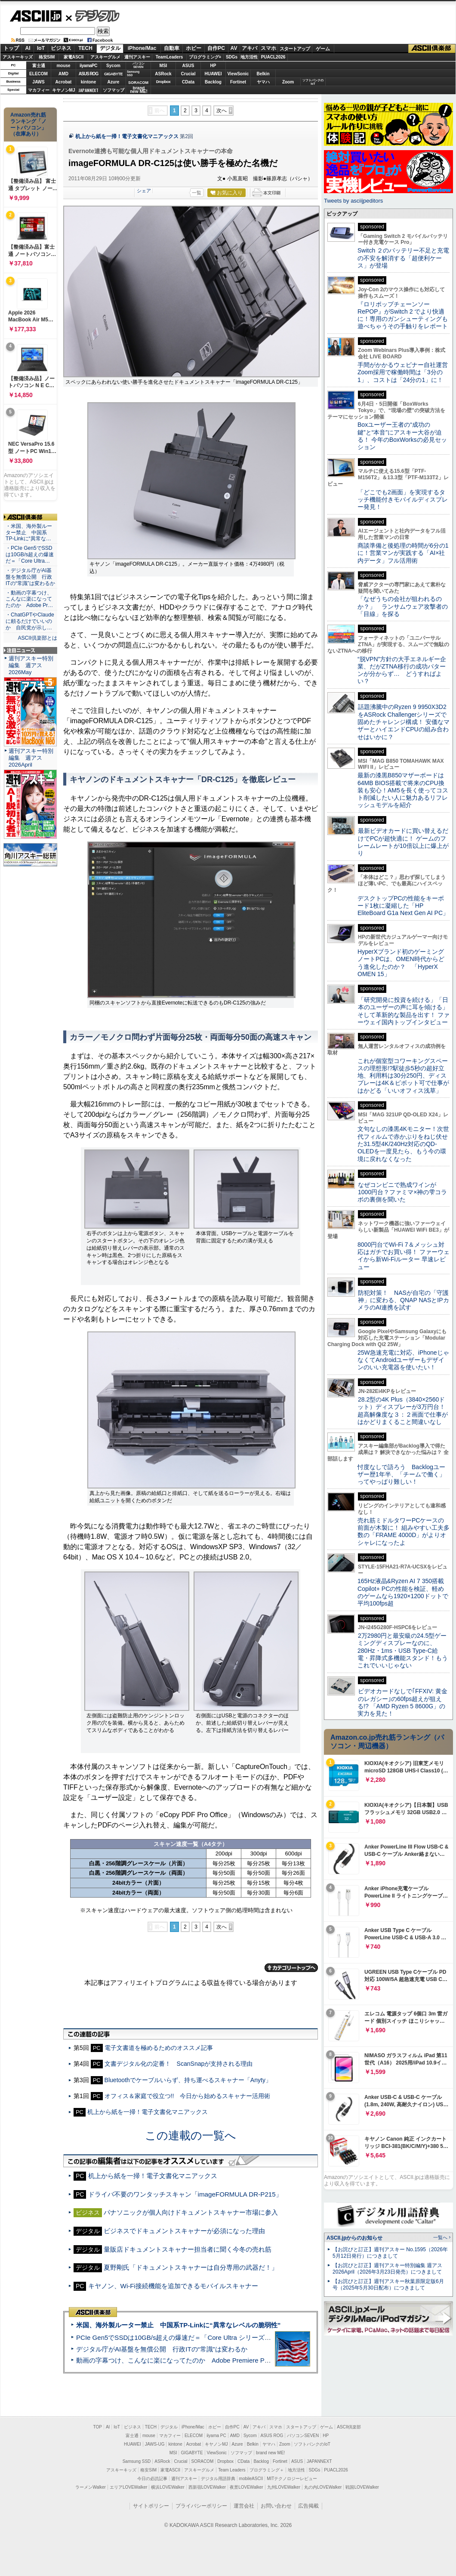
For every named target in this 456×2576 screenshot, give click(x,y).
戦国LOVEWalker (362, 2487)
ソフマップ (113, 90)
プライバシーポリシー (201, 2506)
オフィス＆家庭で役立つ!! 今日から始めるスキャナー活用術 (188, 2095)
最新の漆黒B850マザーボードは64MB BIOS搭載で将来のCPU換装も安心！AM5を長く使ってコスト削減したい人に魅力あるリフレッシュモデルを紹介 (402, 790)
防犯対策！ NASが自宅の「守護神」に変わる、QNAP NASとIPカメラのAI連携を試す (403, 1300)
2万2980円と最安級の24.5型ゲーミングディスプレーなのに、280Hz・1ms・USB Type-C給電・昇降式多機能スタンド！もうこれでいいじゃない (402, 1650)
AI (28, 48)
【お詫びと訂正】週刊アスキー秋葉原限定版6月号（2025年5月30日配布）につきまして (388, 2284)
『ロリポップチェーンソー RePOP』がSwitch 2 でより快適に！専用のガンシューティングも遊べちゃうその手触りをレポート (402, 315)
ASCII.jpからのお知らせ (354, 2238)
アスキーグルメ (105, 57)
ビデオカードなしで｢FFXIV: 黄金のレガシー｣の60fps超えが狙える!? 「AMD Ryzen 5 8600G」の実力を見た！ (402, 1702)
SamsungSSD (133, 73)
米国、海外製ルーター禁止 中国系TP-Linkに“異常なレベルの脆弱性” (178, 2325)
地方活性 (249, 57)
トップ (11, 48)
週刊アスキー (137, 57)
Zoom (288, 82)
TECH (85, 48)
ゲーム (323, 48)
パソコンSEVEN (138, 65)
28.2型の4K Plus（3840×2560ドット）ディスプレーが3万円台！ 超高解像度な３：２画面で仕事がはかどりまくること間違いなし (402, 1410)
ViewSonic (238, 73)
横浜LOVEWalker (167, 2487)
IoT (41, 48)
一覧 (196, 192)
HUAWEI (213, 73)
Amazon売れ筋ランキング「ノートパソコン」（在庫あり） (28, 124)
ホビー (193, 48)
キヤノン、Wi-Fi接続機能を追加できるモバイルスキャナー (173, 2285)
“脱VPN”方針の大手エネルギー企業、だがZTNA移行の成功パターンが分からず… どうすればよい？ (401, 670)
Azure (114, 82)
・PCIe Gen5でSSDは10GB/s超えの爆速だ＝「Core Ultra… (30, 554)
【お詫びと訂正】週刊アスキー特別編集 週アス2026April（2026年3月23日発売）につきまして (387, 2268)
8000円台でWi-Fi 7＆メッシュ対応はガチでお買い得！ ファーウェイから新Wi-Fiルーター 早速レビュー (403, 1255)
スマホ (268, 48)
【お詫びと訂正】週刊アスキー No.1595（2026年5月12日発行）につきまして (390, 2252)
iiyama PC (216, 2435)
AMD (63, 73)
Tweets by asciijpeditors (353, 200)
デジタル (93, 15)
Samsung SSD (137, 2461)
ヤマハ (263, 82)
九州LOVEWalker (283, 2487)
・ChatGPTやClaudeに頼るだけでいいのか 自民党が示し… (30, 621)
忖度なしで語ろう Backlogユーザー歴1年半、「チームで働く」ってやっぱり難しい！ (401, 1474)
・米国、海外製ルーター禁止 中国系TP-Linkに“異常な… (29, 532)
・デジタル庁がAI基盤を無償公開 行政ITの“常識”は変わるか (30, 576)
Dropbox (163, 82)
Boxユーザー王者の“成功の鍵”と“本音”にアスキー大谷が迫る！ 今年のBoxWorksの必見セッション (402, 435)
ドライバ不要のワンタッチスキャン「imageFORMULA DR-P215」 (185, 2194)
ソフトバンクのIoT (313, 82)
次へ (221, 111)
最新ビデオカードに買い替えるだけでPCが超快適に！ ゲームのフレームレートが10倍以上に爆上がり (403, 842)
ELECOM (38, 73)
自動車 (171, 48)
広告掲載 (308, 2506)
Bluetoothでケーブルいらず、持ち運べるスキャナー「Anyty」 (188, 2080)
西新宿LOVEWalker (207, 2487)
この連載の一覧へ (190, 2135)
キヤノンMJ (63, 90)
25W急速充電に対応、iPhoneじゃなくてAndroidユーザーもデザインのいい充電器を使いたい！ (403, 1360)
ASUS (188, 65)
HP (213, 65)
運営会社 (244, 2506)
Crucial (188, 73)
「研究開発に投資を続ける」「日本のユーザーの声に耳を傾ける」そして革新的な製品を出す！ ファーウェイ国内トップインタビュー (403, 1011)
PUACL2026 (273, 57)
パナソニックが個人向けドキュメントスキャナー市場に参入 (191, 2212)
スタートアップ (295, 48)
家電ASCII (74, 57)
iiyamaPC (88, 65)
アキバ (249, 48)
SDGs (231, 57)
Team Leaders (231, 2470)
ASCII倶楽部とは (37, 638)
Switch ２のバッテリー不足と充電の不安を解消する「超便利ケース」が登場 (403, 258)
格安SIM (47, 57)
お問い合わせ (276, 2506)
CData (188, 82)
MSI (163, 65)
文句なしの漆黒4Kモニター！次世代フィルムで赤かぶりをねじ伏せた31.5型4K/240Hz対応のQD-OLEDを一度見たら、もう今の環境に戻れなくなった (403, 1143)
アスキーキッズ (18, 57)
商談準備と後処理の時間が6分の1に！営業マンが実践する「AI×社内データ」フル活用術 (403, 553)
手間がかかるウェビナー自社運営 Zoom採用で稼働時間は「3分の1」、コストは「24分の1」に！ (405, 372)
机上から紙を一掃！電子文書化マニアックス (127, 136)
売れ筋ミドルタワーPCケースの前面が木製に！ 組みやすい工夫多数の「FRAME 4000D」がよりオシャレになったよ (403, 1531)
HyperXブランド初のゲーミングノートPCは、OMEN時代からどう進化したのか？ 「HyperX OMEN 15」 (400, 962)
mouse (63, 65)
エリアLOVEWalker (128, 2487)
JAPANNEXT (88, 90)
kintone (88, 82)
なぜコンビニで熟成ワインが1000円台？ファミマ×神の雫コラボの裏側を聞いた (402, 1192)
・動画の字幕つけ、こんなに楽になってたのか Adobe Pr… (29, 599)
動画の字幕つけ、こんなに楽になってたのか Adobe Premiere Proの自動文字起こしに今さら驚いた (221, 2360)
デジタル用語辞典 (218, 2478)
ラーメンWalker (90, 2487)
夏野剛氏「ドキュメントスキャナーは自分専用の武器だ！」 (191, 2267)
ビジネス (61, 48)
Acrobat (63, 82)
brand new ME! (270, 2452)
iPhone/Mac (142, 48)
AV (234, 48)
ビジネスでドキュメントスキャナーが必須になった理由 (184, 2230)
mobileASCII (251, 2478)
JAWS (38, 82)
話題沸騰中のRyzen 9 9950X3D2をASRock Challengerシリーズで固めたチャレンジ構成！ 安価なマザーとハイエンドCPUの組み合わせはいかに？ (403, 721)
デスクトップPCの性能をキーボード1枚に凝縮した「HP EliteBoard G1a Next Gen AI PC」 (403, 906)
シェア (144, 190)
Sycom (113, 65)
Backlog (213, 82)
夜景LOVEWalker (246, 2487)
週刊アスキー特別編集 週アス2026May (31, 665)
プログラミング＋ (267, 2470)
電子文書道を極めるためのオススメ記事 (159, 2047)
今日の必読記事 (152, 2478)
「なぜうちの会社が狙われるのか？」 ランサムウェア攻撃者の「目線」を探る (402, 606)
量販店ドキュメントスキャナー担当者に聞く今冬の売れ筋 (187, 2249)
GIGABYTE (113, 74)
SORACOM (202, 2461)
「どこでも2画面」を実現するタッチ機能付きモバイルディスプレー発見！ (402, 500)
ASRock (163, 73)
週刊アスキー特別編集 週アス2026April (31, 758)
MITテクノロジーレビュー (292, 2478)
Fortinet (238, 82)
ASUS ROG (88, 73)
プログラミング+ (205, 57)
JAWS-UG (155, 2444)
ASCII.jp (35, 16)
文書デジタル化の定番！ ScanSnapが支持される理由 (179, 2063)
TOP (97, 2427)
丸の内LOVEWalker (323, 2487)
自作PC (216, 48)
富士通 (38, 65)
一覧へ (440, 2237)
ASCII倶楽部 (432, 48)
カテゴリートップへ (291, 1967)
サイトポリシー (151, 2506)
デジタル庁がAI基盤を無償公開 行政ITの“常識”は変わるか (161, 2349)
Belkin (262, 73)
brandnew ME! (139, 90)
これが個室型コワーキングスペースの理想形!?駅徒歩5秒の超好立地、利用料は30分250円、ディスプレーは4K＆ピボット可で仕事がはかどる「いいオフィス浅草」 (403, 1075)
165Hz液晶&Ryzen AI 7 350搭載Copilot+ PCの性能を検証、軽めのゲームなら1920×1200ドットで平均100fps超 (402, 1592)
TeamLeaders (169, 57)
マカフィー (38, 90)
